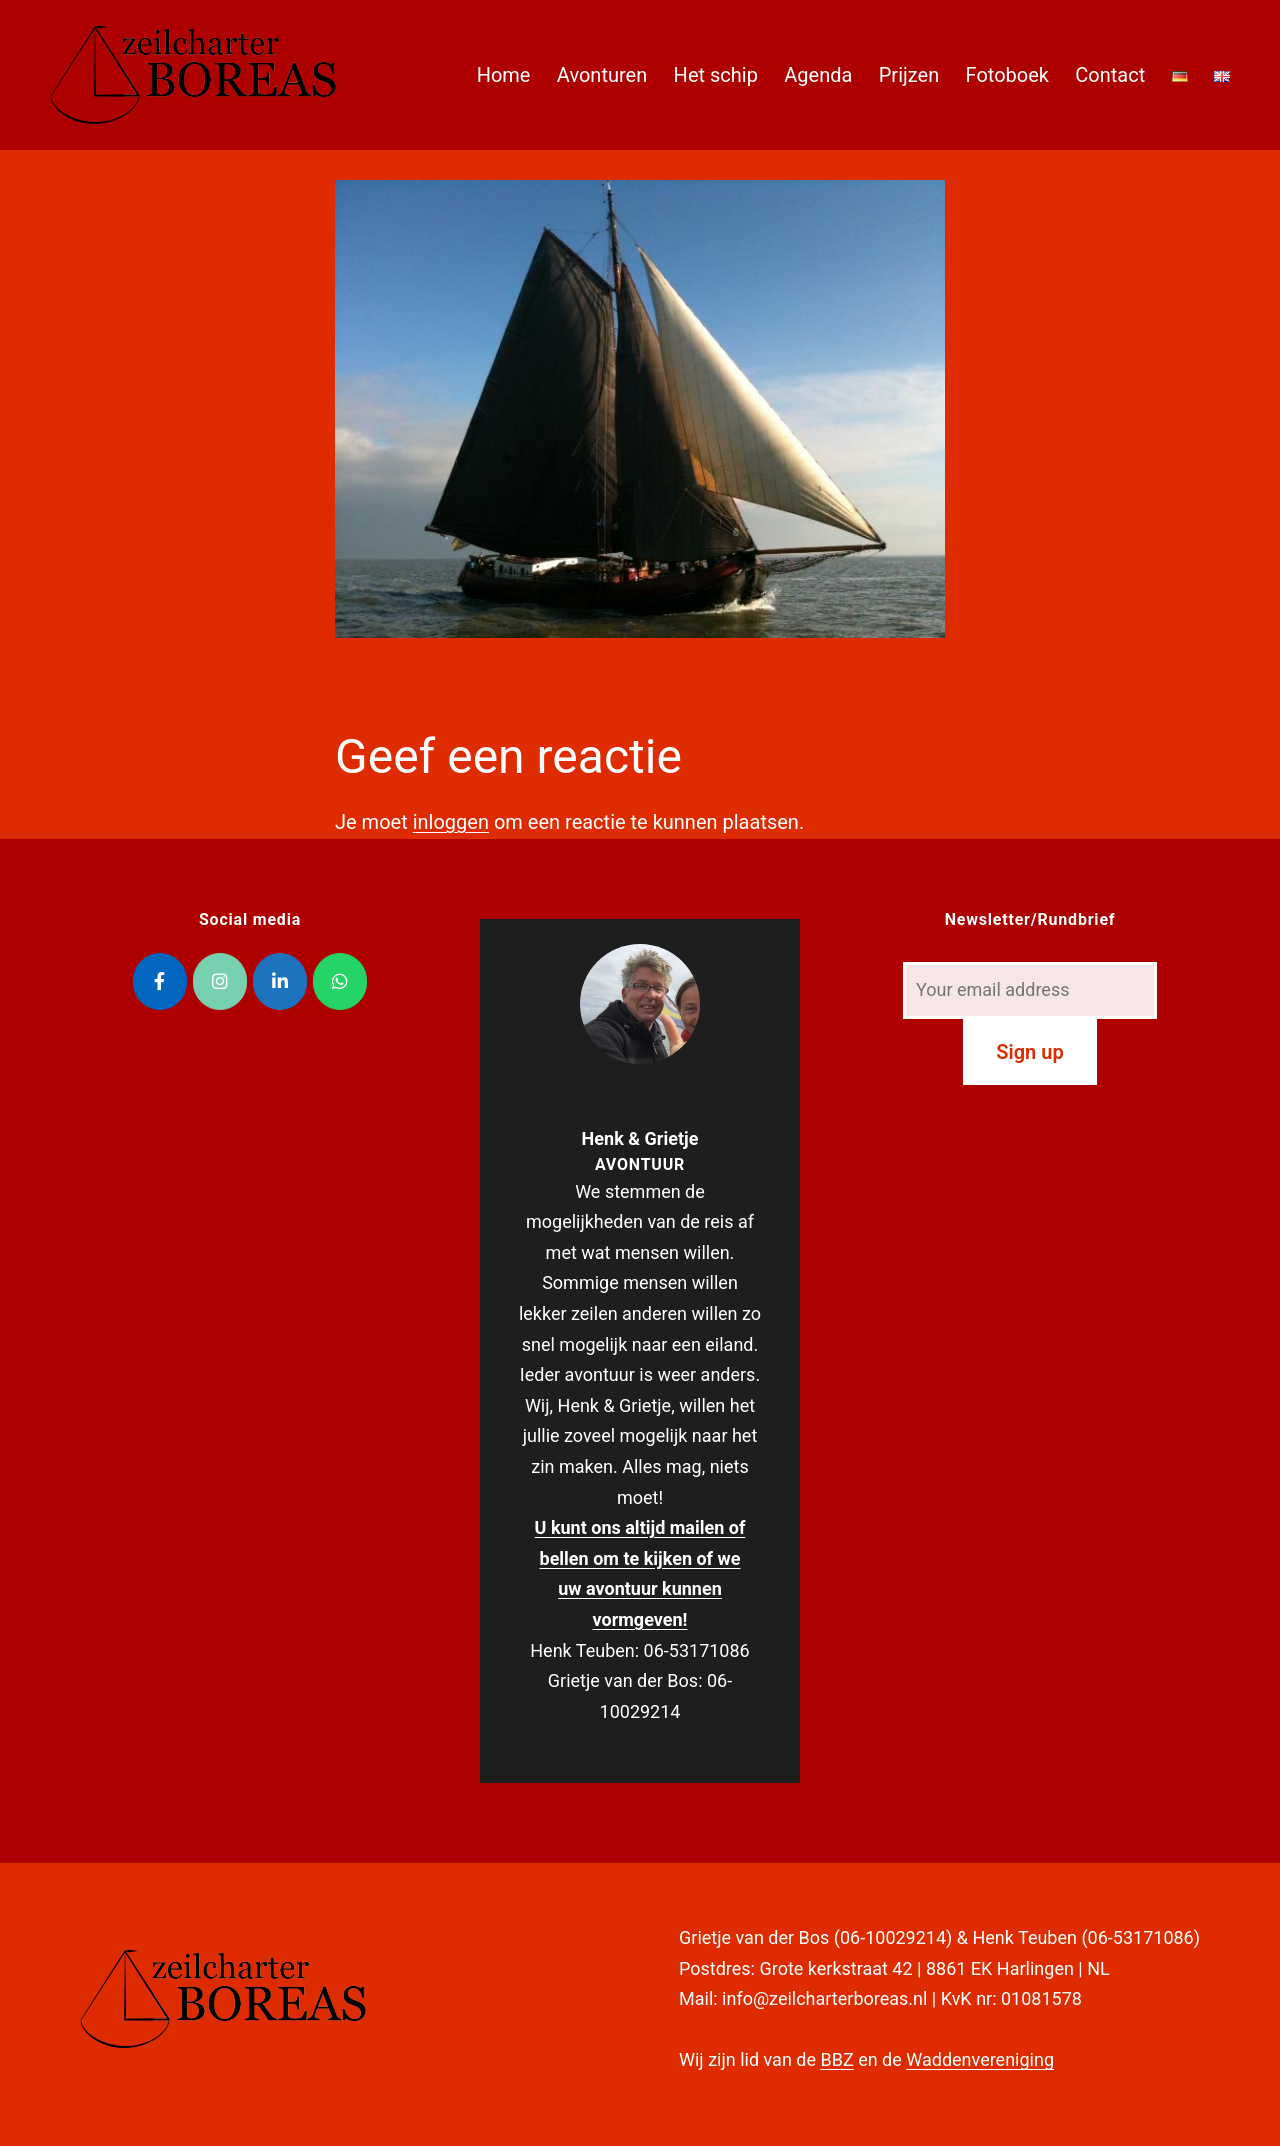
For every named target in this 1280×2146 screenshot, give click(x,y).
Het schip (716, 75)
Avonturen (602, 75)
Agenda (818, 75)
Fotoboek (1007, 75)
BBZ (836, 2059)
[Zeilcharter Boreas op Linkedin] (280, 981)
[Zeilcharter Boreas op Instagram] (220, 981)
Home (504, 75)
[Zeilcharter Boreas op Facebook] (160, 981)
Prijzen (909, 75)
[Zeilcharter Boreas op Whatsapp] (340, 981)
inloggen (451, 822)
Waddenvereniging (980, 2059)
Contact (1110, 75)
